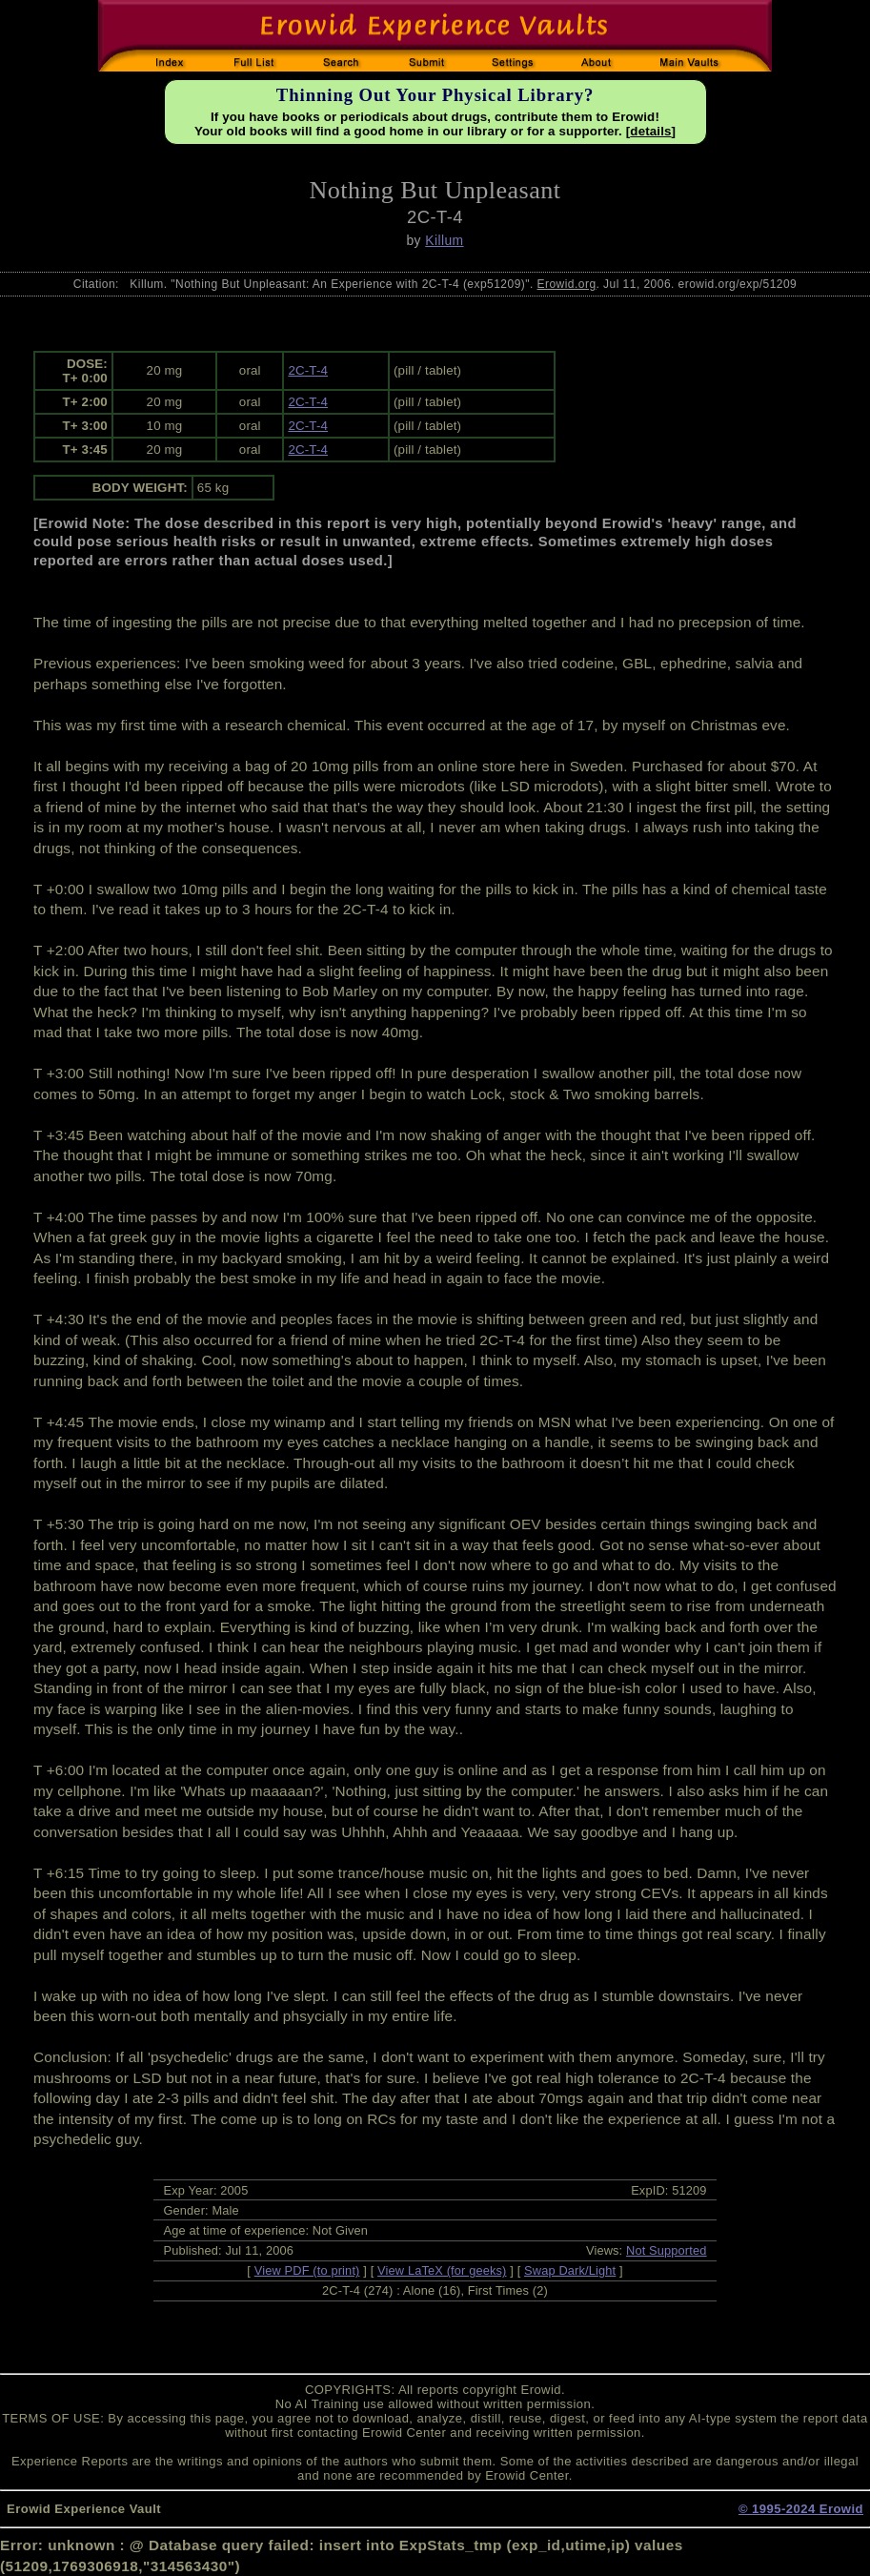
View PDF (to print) (307, 2270)
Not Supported (666, 2250)
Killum (444, 240)
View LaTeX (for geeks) (441, 2270)
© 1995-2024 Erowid (800, 2509)
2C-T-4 (308, 370)
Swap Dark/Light (570, 2270)
